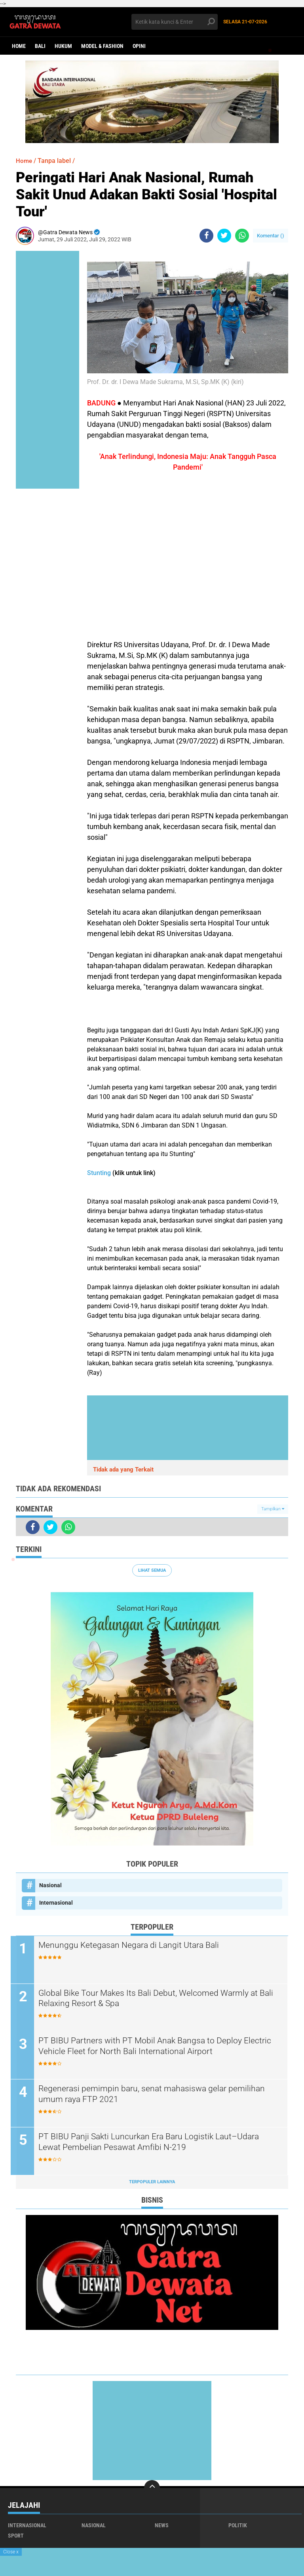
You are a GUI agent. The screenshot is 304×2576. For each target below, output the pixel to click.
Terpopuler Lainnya (152, 2182)
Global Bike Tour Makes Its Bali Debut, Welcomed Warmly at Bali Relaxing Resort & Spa (156, 1999)
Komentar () (270, 236)
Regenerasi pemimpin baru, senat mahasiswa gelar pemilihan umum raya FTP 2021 (160, 2095)
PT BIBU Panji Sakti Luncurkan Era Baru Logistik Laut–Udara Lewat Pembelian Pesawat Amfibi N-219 (157, 2143)
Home (19, 46)
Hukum (63, 46)
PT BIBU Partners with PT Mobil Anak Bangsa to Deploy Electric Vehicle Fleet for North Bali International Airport (147, 2047)
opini (139, 46)
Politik (237, 2525)
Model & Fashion (102, 46)
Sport (16, 2536)
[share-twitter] (224, 236)
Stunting (99, 1173)
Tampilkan (272, 1509)
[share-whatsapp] (242, 236)
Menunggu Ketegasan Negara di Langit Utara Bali (136, 1945)
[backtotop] (152, 2488)
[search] (174, 22)
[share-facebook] (206, 236)
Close (11, 2552)
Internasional (56, 1903)
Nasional (50, 1885)
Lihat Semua (152, 1570)
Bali (40, 46)
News (162, 2525)
